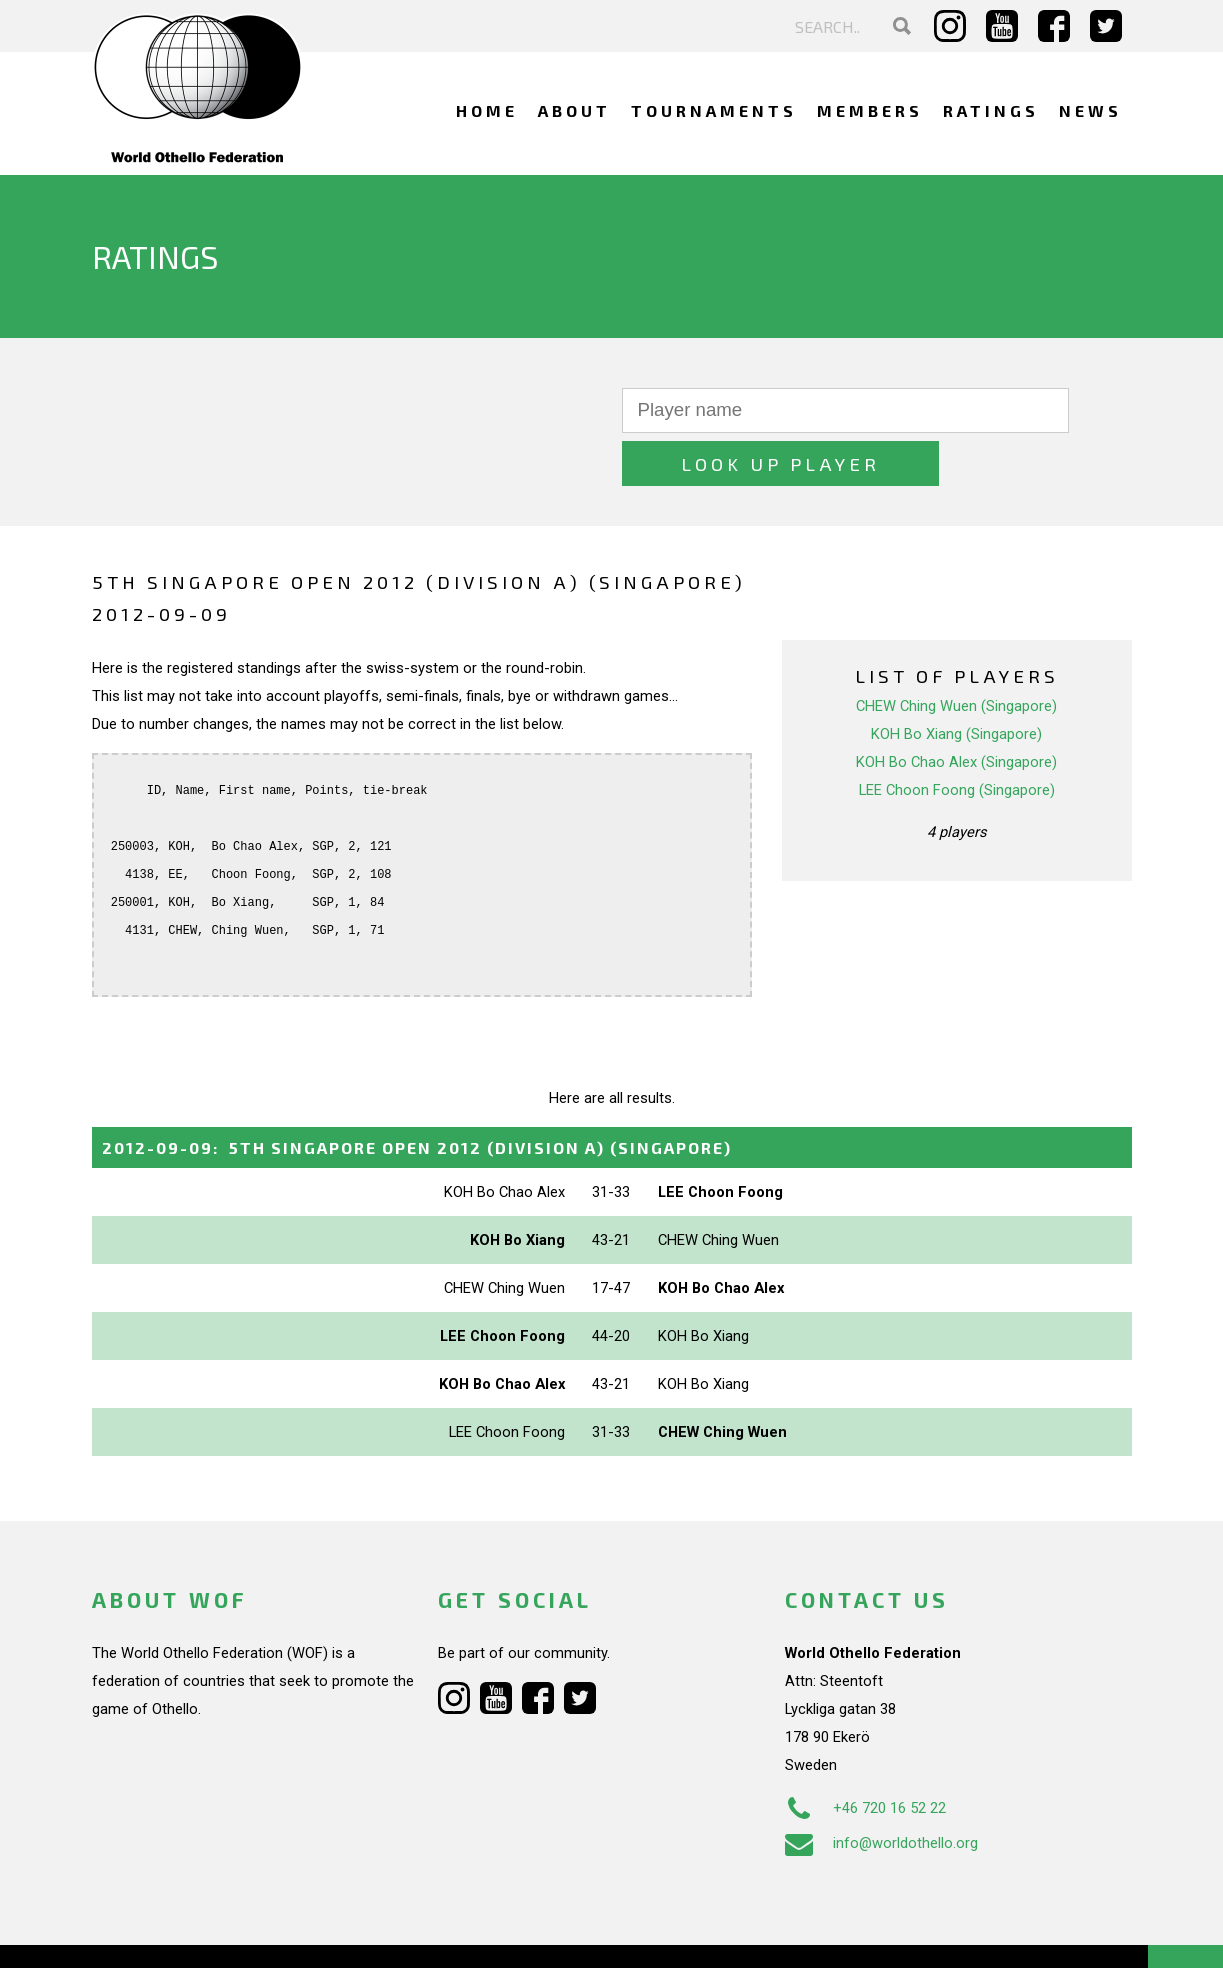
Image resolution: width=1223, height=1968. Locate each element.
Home (487, 110)
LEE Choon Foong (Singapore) (957, 737)
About (574, 110)
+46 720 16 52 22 (865, 1755)
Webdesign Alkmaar (177, 1932)
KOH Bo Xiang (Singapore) (956, 681)
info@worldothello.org (881, 1790)
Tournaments (714, 110)
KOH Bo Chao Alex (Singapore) (956, 709)
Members (870, 110)
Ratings (991, 110)
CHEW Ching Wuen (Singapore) (956, 653)
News (1090, 110)
